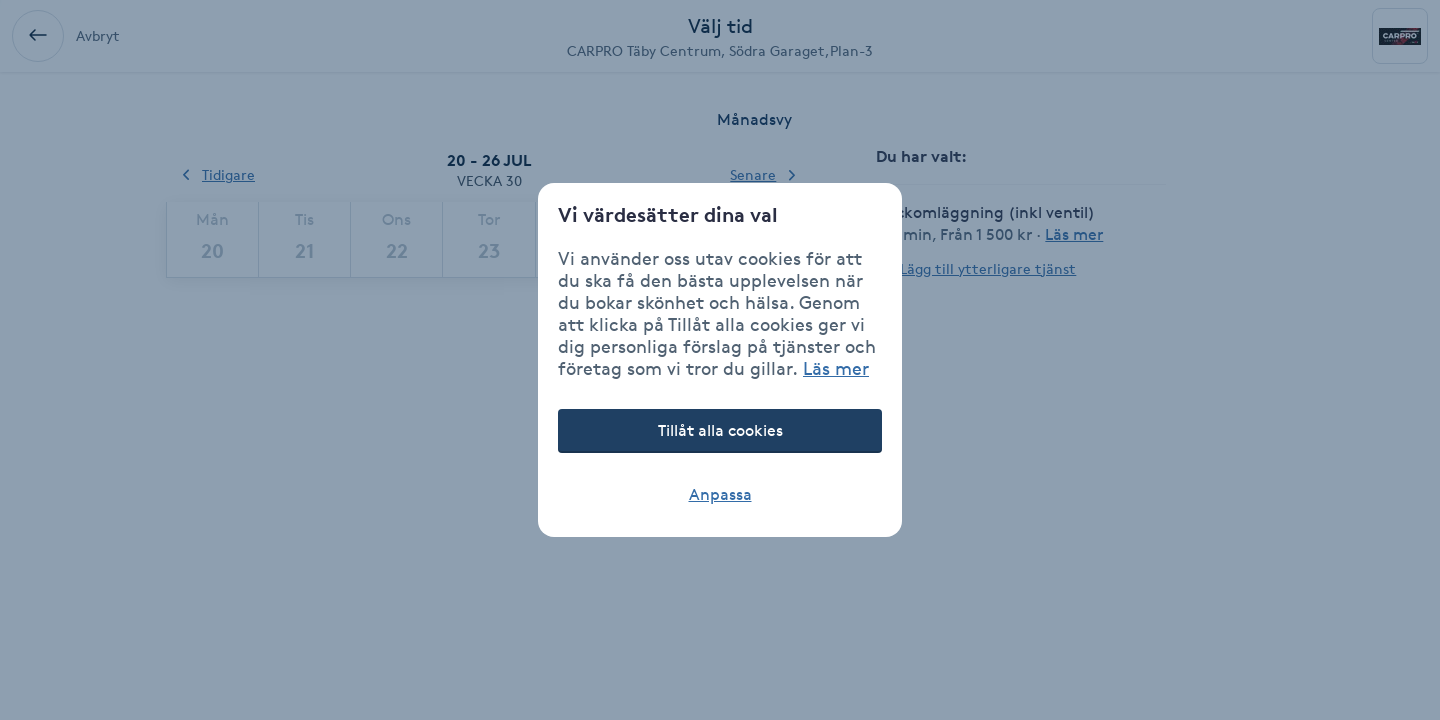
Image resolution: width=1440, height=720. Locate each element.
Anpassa (720, 494)
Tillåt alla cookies (720, 430)
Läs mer (836, 368)
